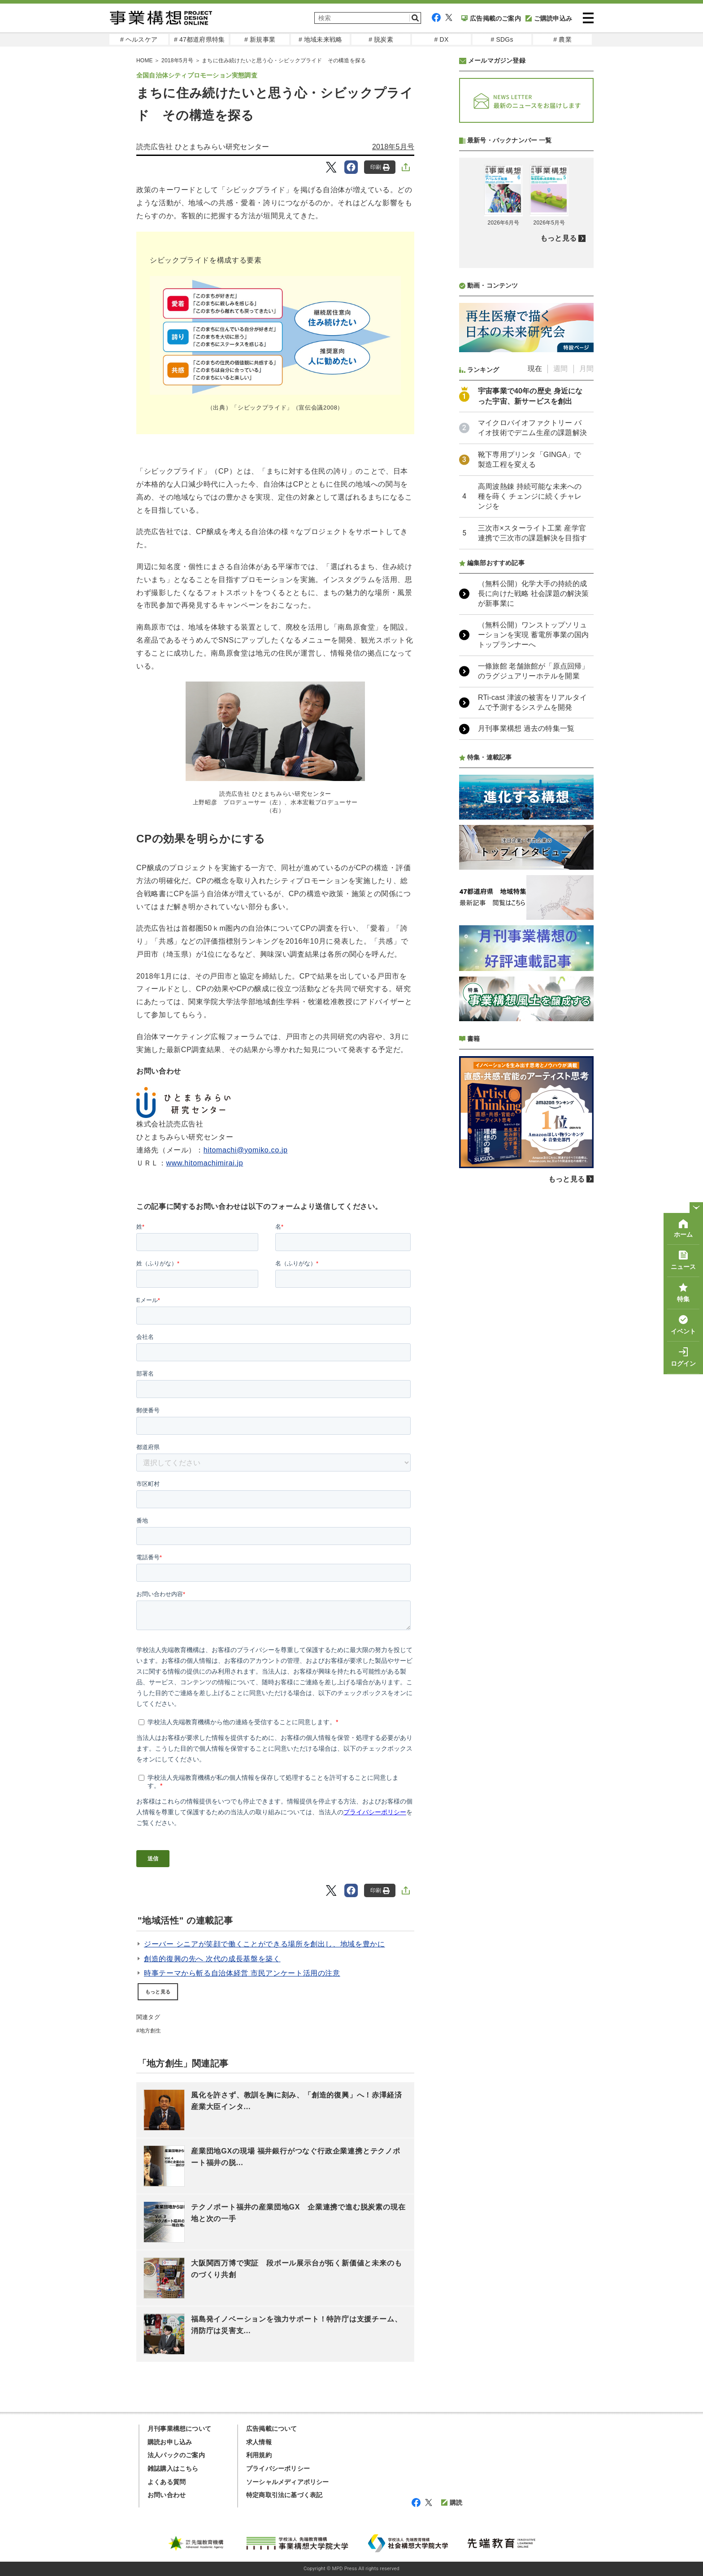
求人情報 (259, 2442)
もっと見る (157, 1991)
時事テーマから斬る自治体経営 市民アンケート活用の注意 (242, 1973)
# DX (441, 39)
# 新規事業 (259, 39)
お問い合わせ (167, 2495)
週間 (560, 368)
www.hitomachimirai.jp (204, 1163)
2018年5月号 (177, 60)
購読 (451, 2502)
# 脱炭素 (381, 39)
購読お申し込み (170, 2442)
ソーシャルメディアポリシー (287, 2482)
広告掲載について (271, 2428)
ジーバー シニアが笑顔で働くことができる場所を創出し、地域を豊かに (264, 1944)
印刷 (380, 167)
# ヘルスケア (138, 39)
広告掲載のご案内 (491, 18)
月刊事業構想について (179, 2428)
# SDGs (501, 39)
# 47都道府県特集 (199, 39)
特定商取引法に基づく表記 (284, 2495)
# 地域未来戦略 (320, 39)
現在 (535, 368)
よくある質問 (167, 2482)
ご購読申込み (548, 18)
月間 (586, 368)
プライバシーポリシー (278, 2468)
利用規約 (259, 2455)
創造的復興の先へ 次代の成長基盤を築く (212, 1959)
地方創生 (150, 2031)
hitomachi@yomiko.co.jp (246, 1150)
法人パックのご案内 (176, 2455)
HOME (144, 60)
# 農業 (562, 39)
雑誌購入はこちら (173, 2468)
